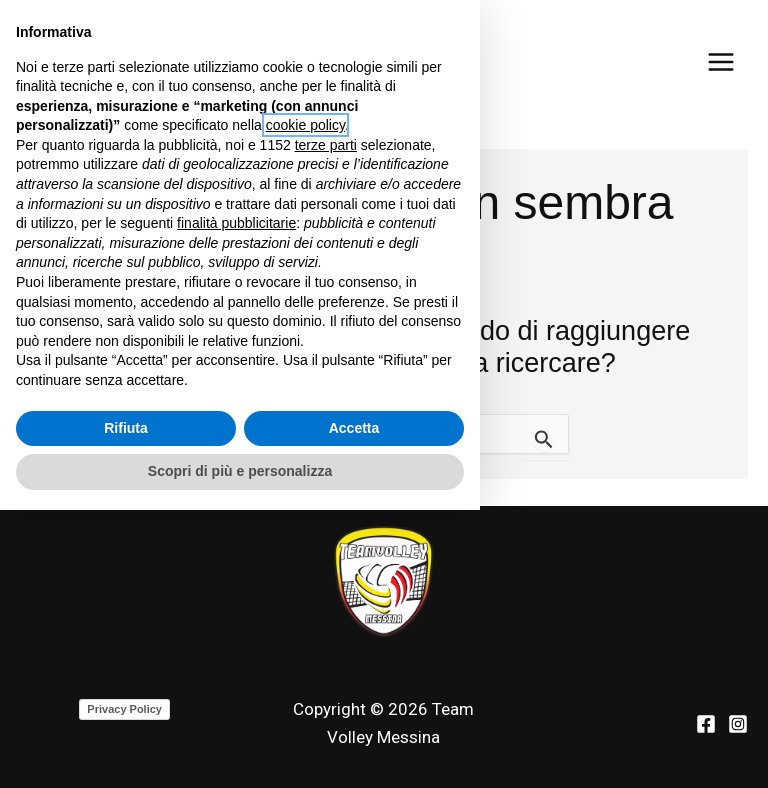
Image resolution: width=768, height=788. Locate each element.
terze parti (326, 423)
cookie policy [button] (305, 404)
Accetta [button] (354, 706)
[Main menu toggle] (721, 62)
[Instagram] (738, 724)
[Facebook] (706, 724)
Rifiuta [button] (126, 706)
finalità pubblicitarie (236, 501)
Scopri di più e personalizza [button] (240, 749)
